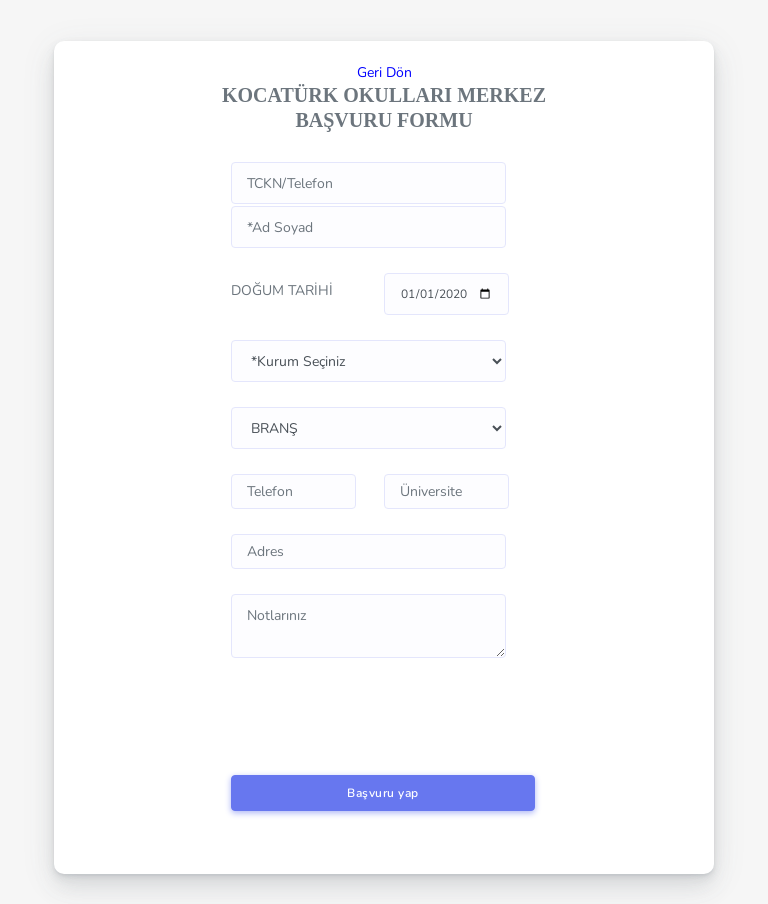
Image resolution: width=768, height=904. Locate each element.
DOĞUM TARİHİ (282, 290)
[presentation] (383, 699)
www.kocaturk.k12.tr (368, 361)
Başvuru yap (383, 793)
